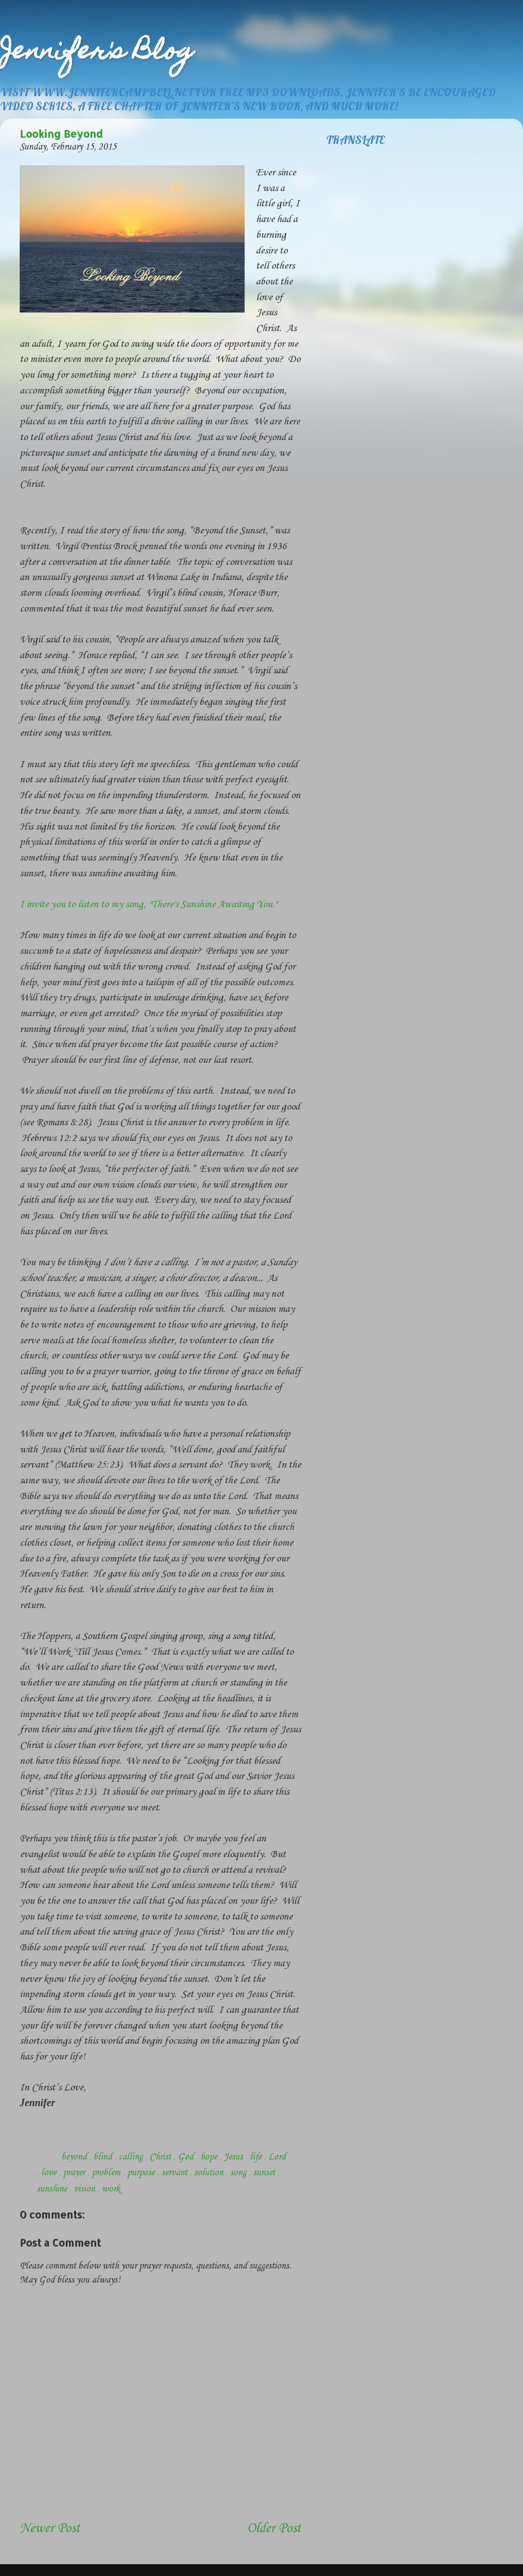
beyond (75, 2157)
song (239, 2172)
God (187, 2157)
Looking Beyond (61, 133)
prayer (75, 2172)
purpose (142, 2172)
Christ (161, 2157)
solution (210, 2172)
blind (103, 2157)
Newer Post (50, 2529)
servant (175, 2172)
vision (85, 2189)
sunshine (53, 2189)
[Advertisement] (85, 2484)
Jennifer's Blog (96, 53)
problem (107, 2172)
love (49, 2172)
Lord (277, 2157)
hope (209, 2157)
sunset (265, 2172)
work (111, 2189)
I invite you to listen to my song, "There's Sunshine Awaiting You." (148, 904)
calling (132, 2157)
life (257, 2157)
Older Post (274, 2529)
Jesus (234, 2157)
